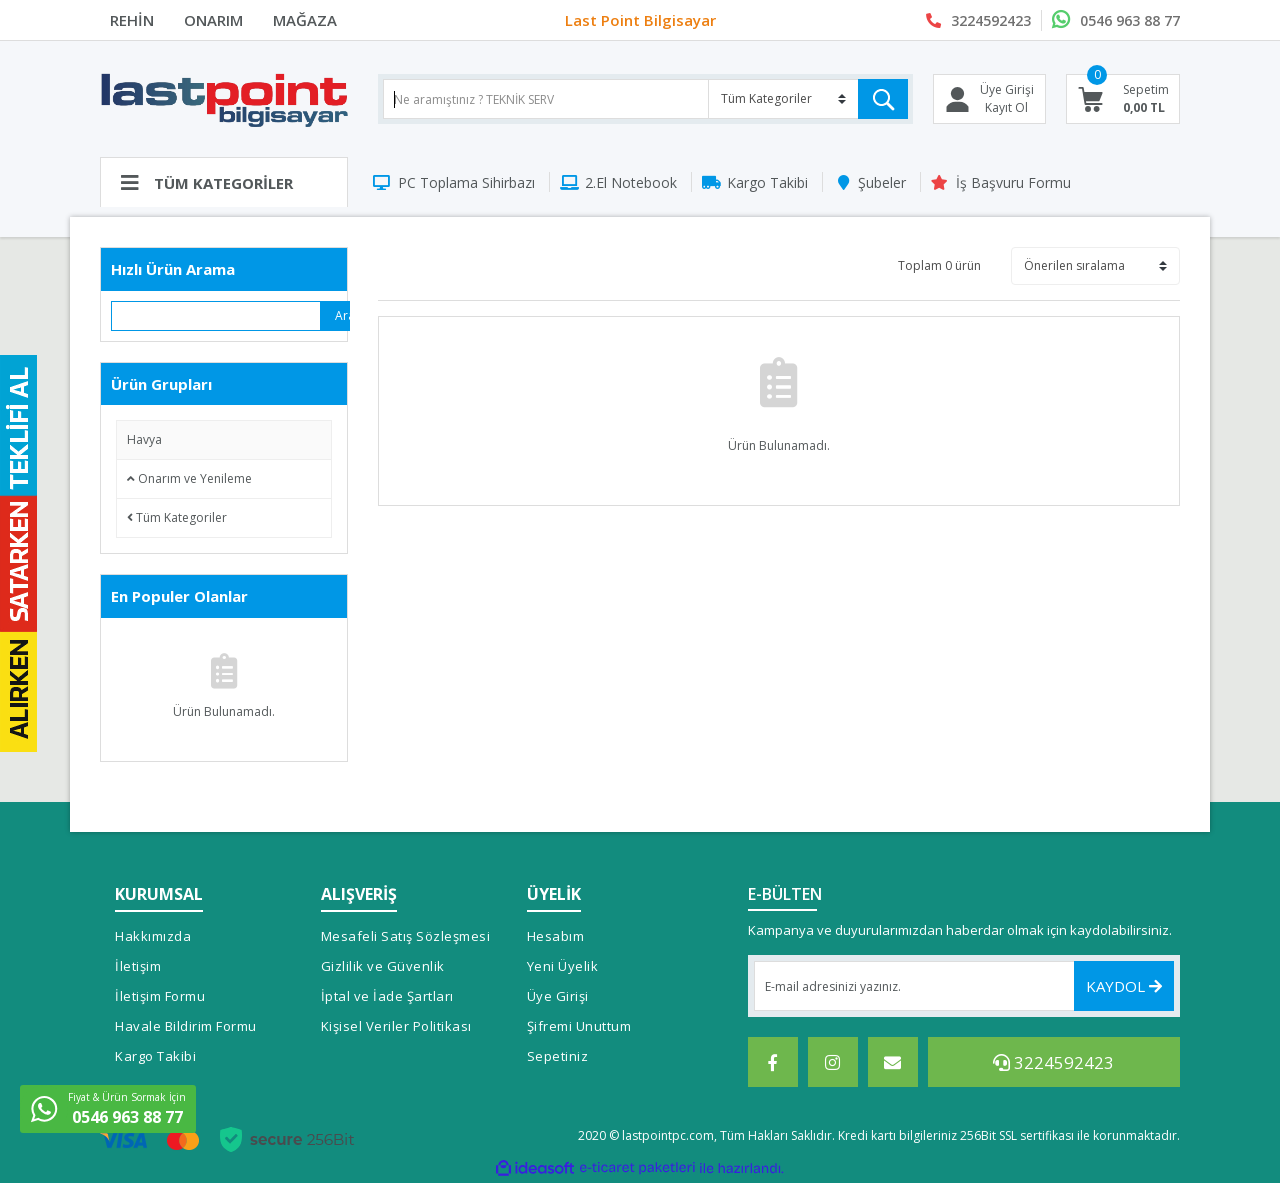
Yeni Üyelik (563, 966)
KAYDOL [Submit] (1124, 986)
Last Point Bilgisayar (640, 20)
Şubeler (882, 182)
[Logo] (224, 99)
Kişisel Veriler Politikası (396, 1026)
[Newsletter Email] (964, 986)
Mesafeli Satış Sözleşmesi (406, 936)
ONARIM (213, 20)
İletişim (138, 966)
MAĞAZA (305, 20)
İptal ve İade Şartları (387, 996)
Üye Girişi (558, 996)
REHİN (132, 20)
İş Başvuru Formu (1013, 182)
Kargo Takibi (767, 182)
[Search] (645, 99)
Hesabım (556, 936)
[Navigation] (224, 182)
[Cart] (1123, 99)
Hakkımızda (153, 936)
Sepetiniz (558, 1056)
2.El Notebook (631, 182)
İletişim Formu (160, 996)
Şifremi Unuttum (579, 1026)
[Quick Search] (216, 316)
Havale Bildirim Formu (186, 1026)
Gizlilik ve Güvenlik (383, 966)
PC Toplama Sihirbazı (466, 182)
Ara (342, 315)
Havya (144, 439)
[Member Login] (989, 99)
